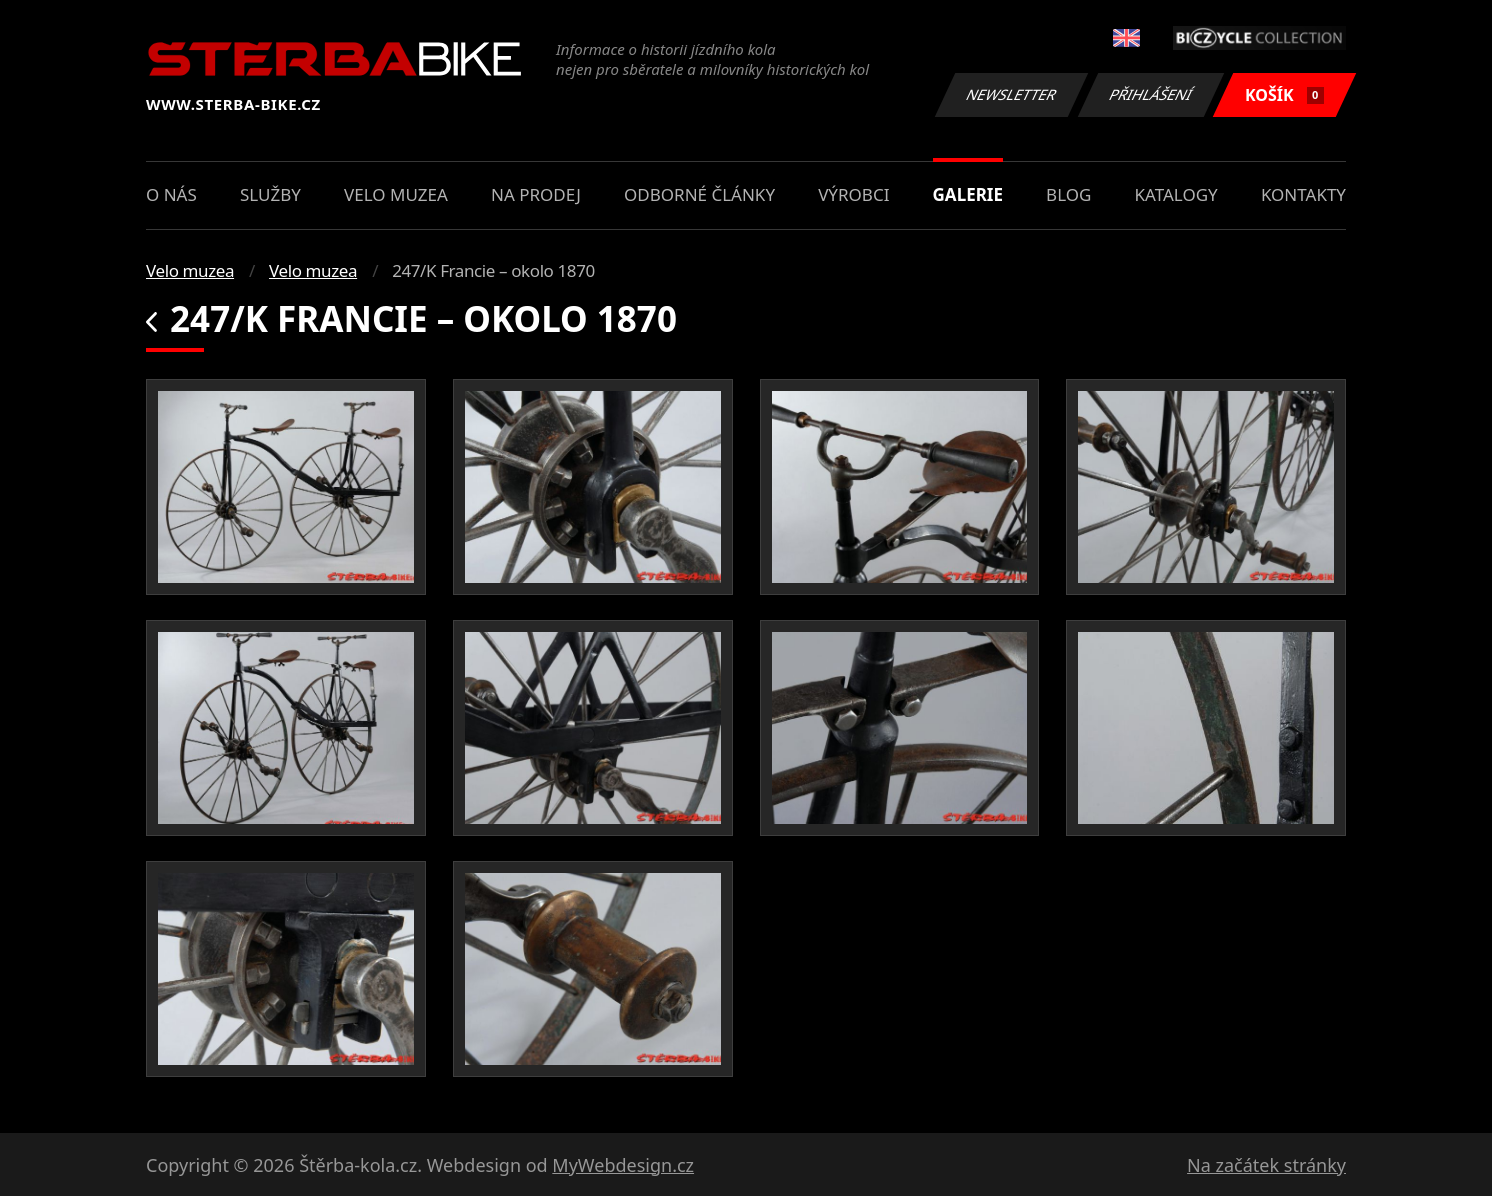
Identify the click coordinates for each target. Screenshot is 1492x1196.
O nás (171, 194)
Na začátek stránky (1266, 1165)
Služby (270, 194)
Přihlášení (1150, 94)
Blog (1068, 194)
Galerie (968, 194)
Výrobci (853, 194)
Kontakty (1303, 194)
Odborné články (699, 194)
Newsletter (1011, 94)
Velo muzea (396, 194)
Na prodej (536, 194)
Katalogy (1176, 194)
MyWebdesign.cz (623, 1165)
